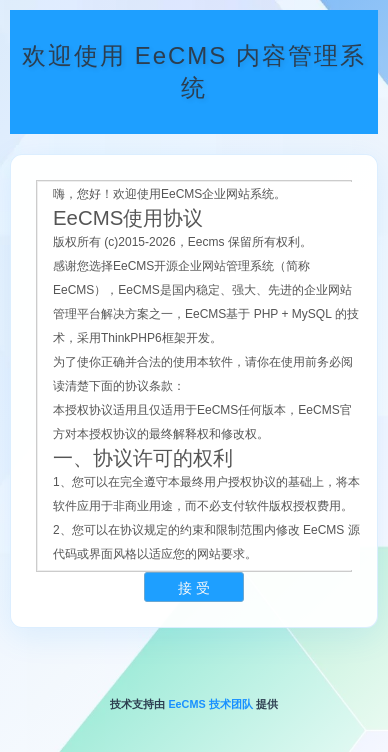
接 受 (194, 588)
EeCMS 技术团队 (210, 704)
